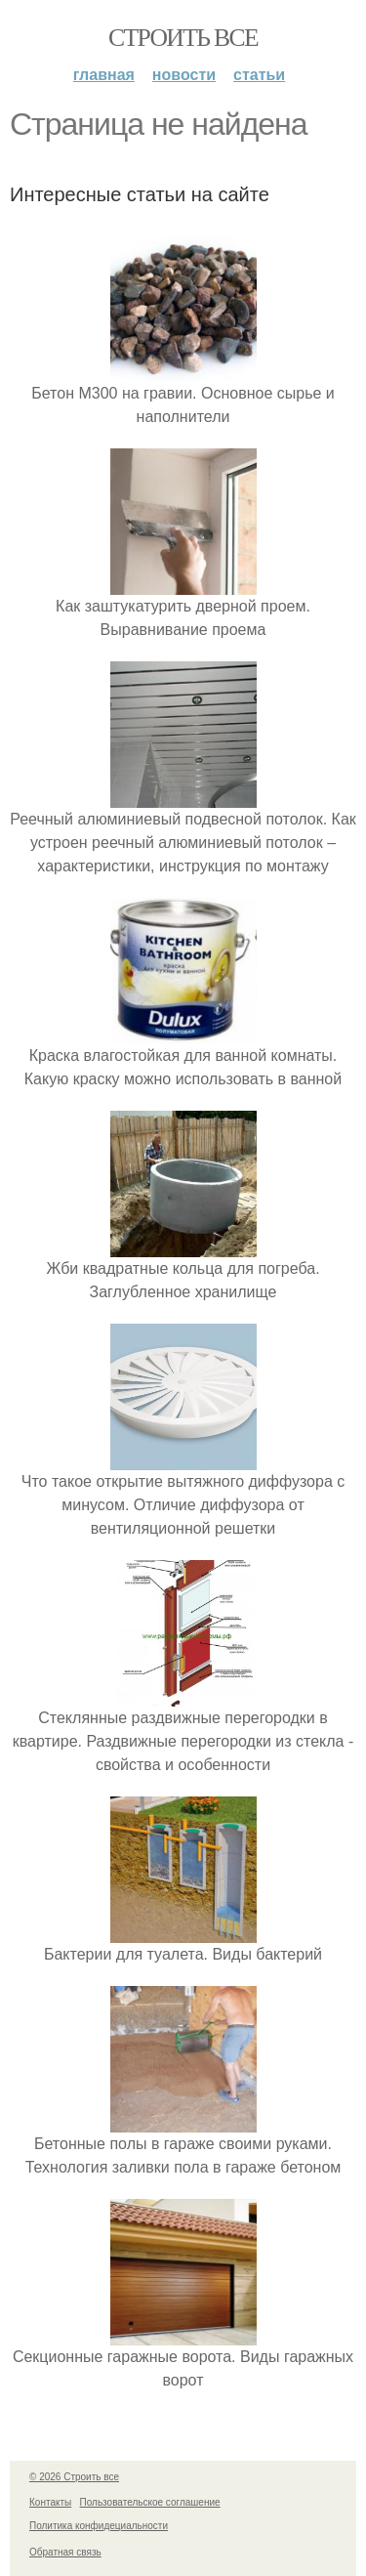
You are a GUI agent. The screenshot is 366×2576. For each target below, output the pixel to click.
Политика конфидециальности (98, 2525)
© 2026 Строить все (74, 2476)
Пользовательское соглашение (150, 2502)
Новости (184, 74)
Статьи (259, 74)
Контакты (50, 2502)
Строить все (183, 37)
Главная (104, 74)
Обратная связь (65, 2552)
